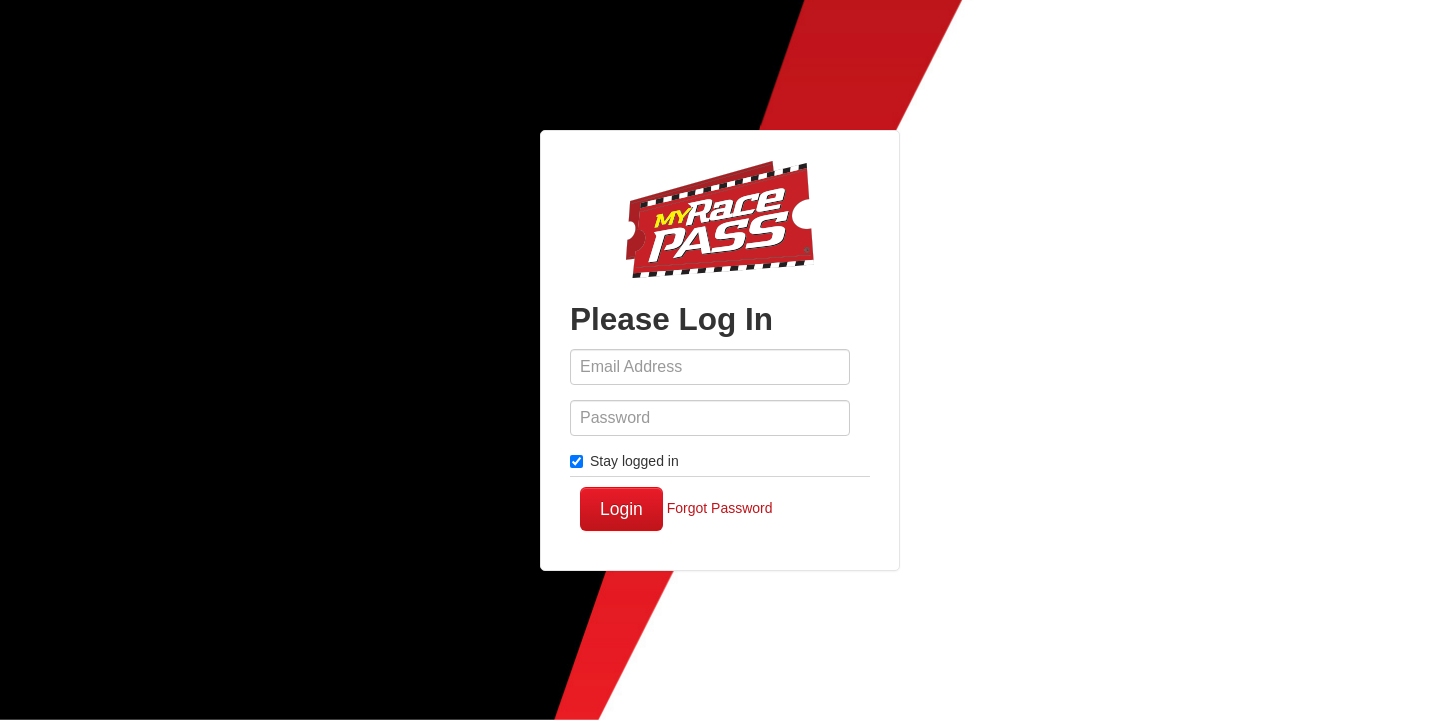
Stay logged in (624, 461)
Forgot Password (720, 508)
